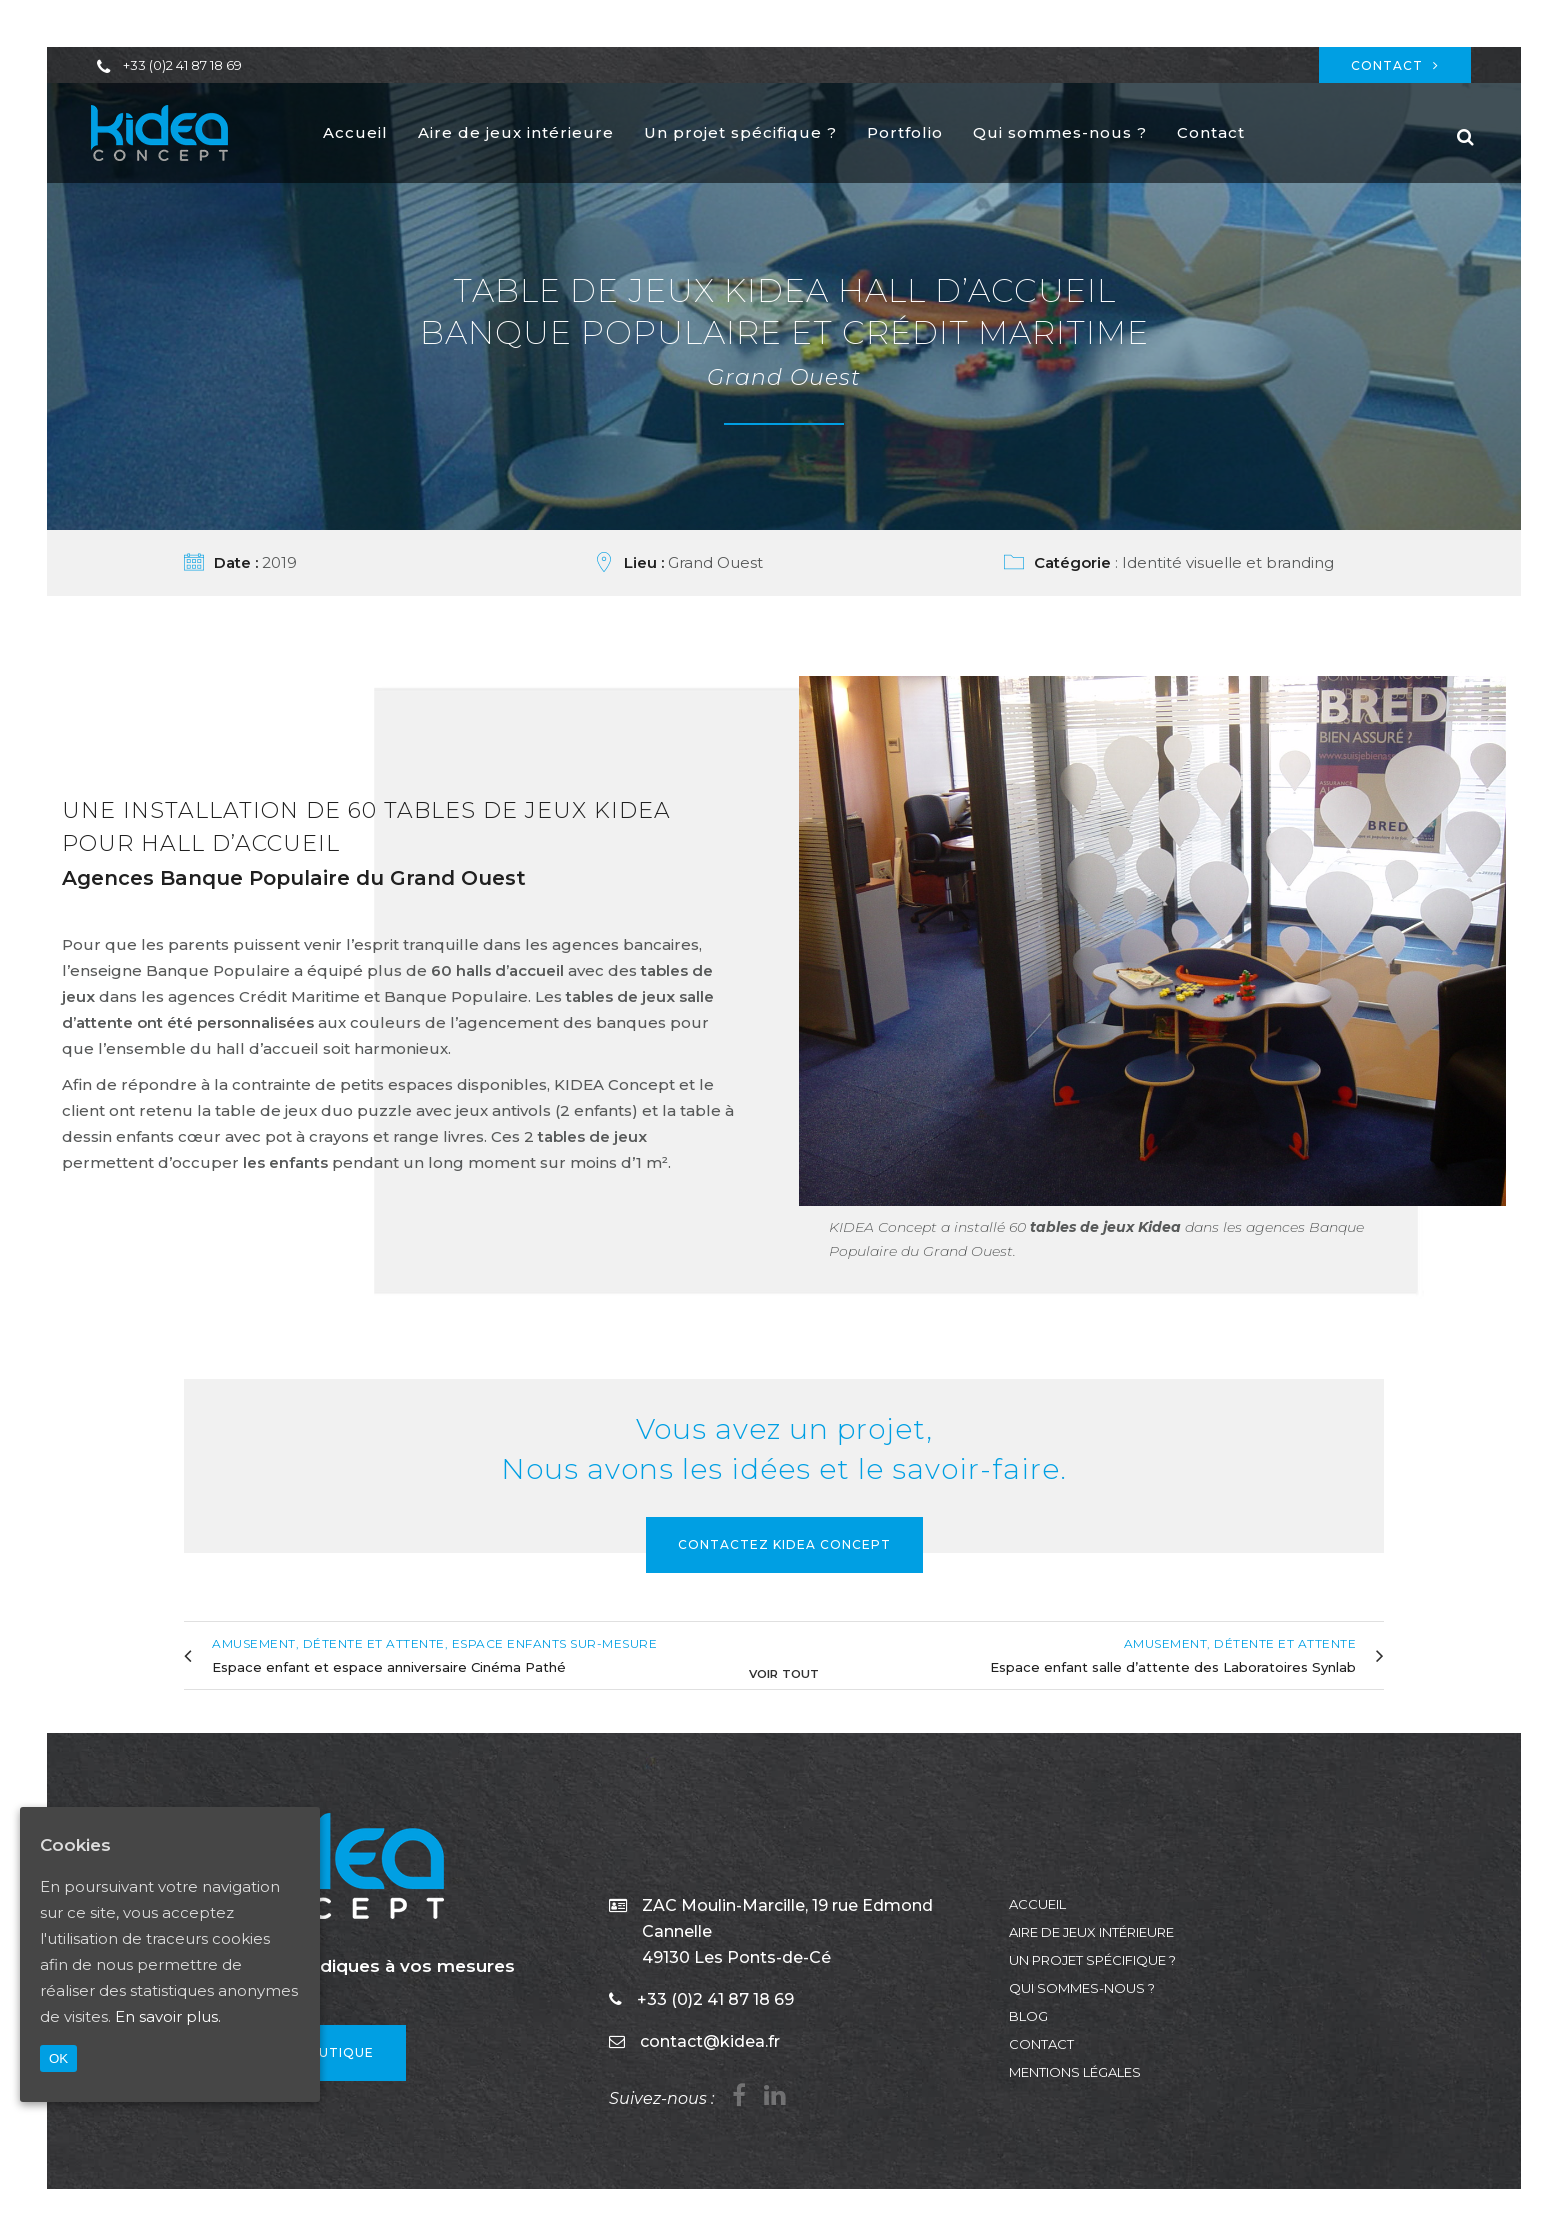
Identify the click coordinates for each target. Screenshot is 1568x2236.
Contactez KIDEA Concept (784, 1544)
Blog (1028, 2016)
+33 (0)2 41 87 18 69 (182, 65)
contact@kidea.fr (710, 2041)
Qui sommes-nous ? (1082, 1988)
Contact (1395, 65)
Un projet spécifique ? (1092, 1960)
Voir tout (784, 1671)
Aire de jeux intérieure (1091, 1932)
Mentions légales (1075, 2072)
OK (58, 2058)
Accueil (1037, 1904)
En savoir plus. (168, 2016)
